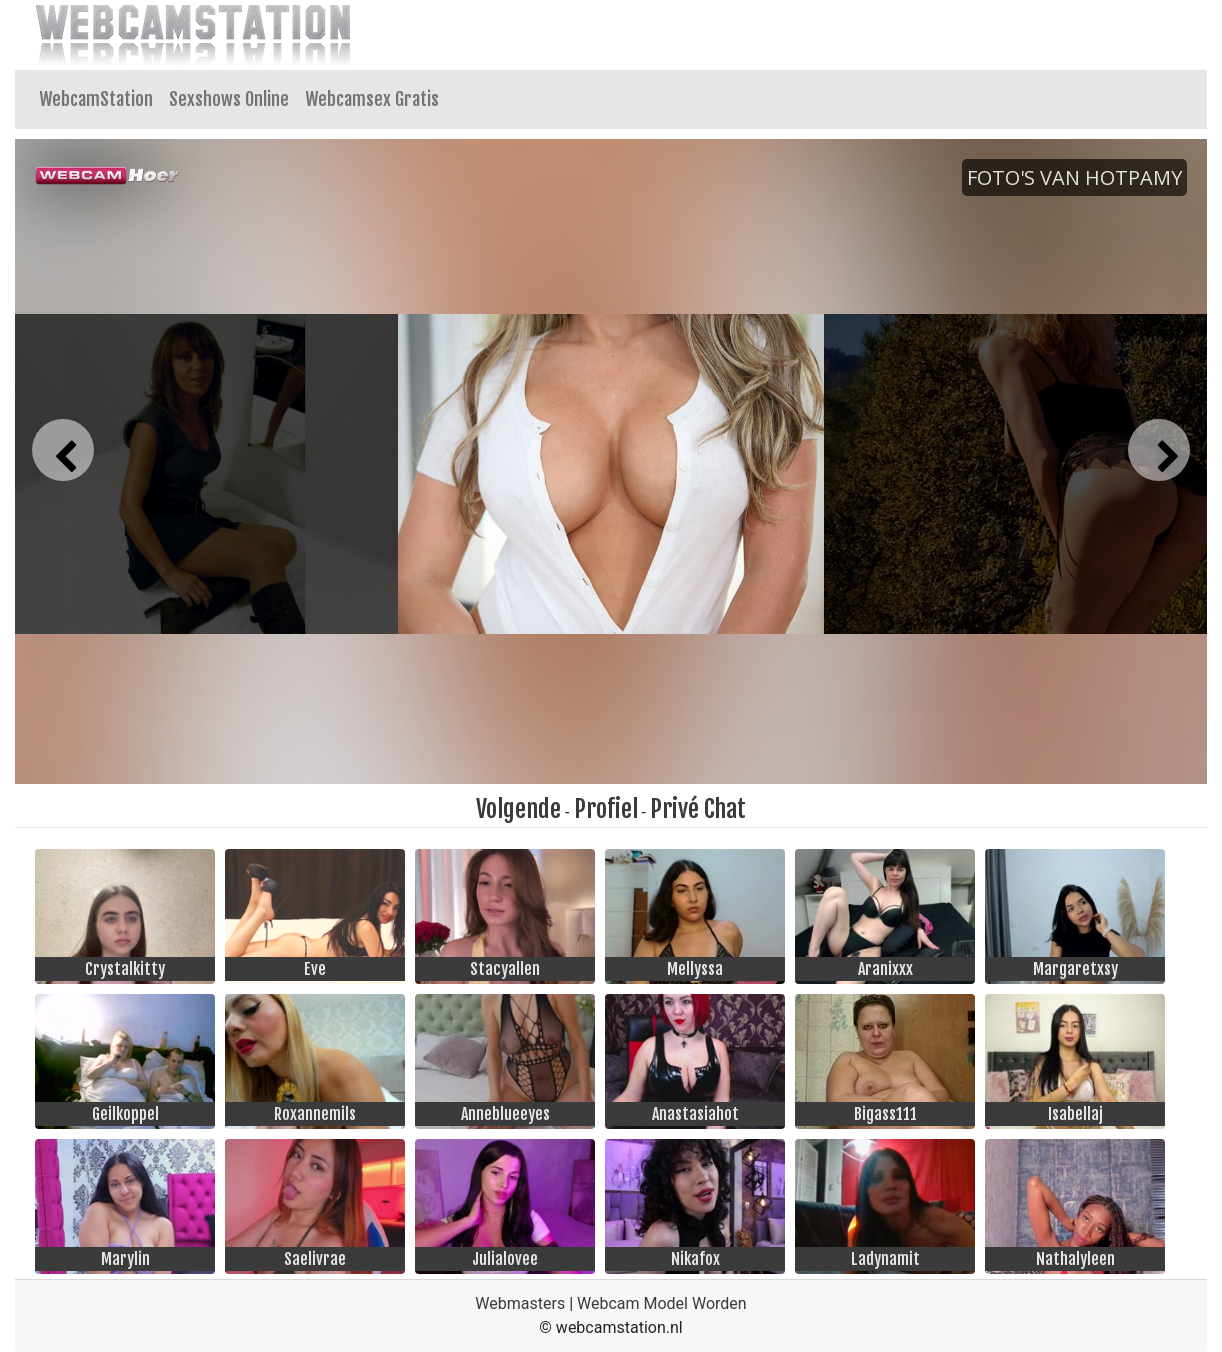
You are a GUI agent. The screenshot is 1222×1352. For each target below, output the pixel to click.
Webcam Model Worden (662, 1303)
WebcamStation (96, 99)
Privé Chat (698, 809)
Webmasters (520, 1303)
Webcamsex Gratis (372, 99)
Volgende (518, 809)
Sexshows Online (229, 99)
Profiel (606, 809)
